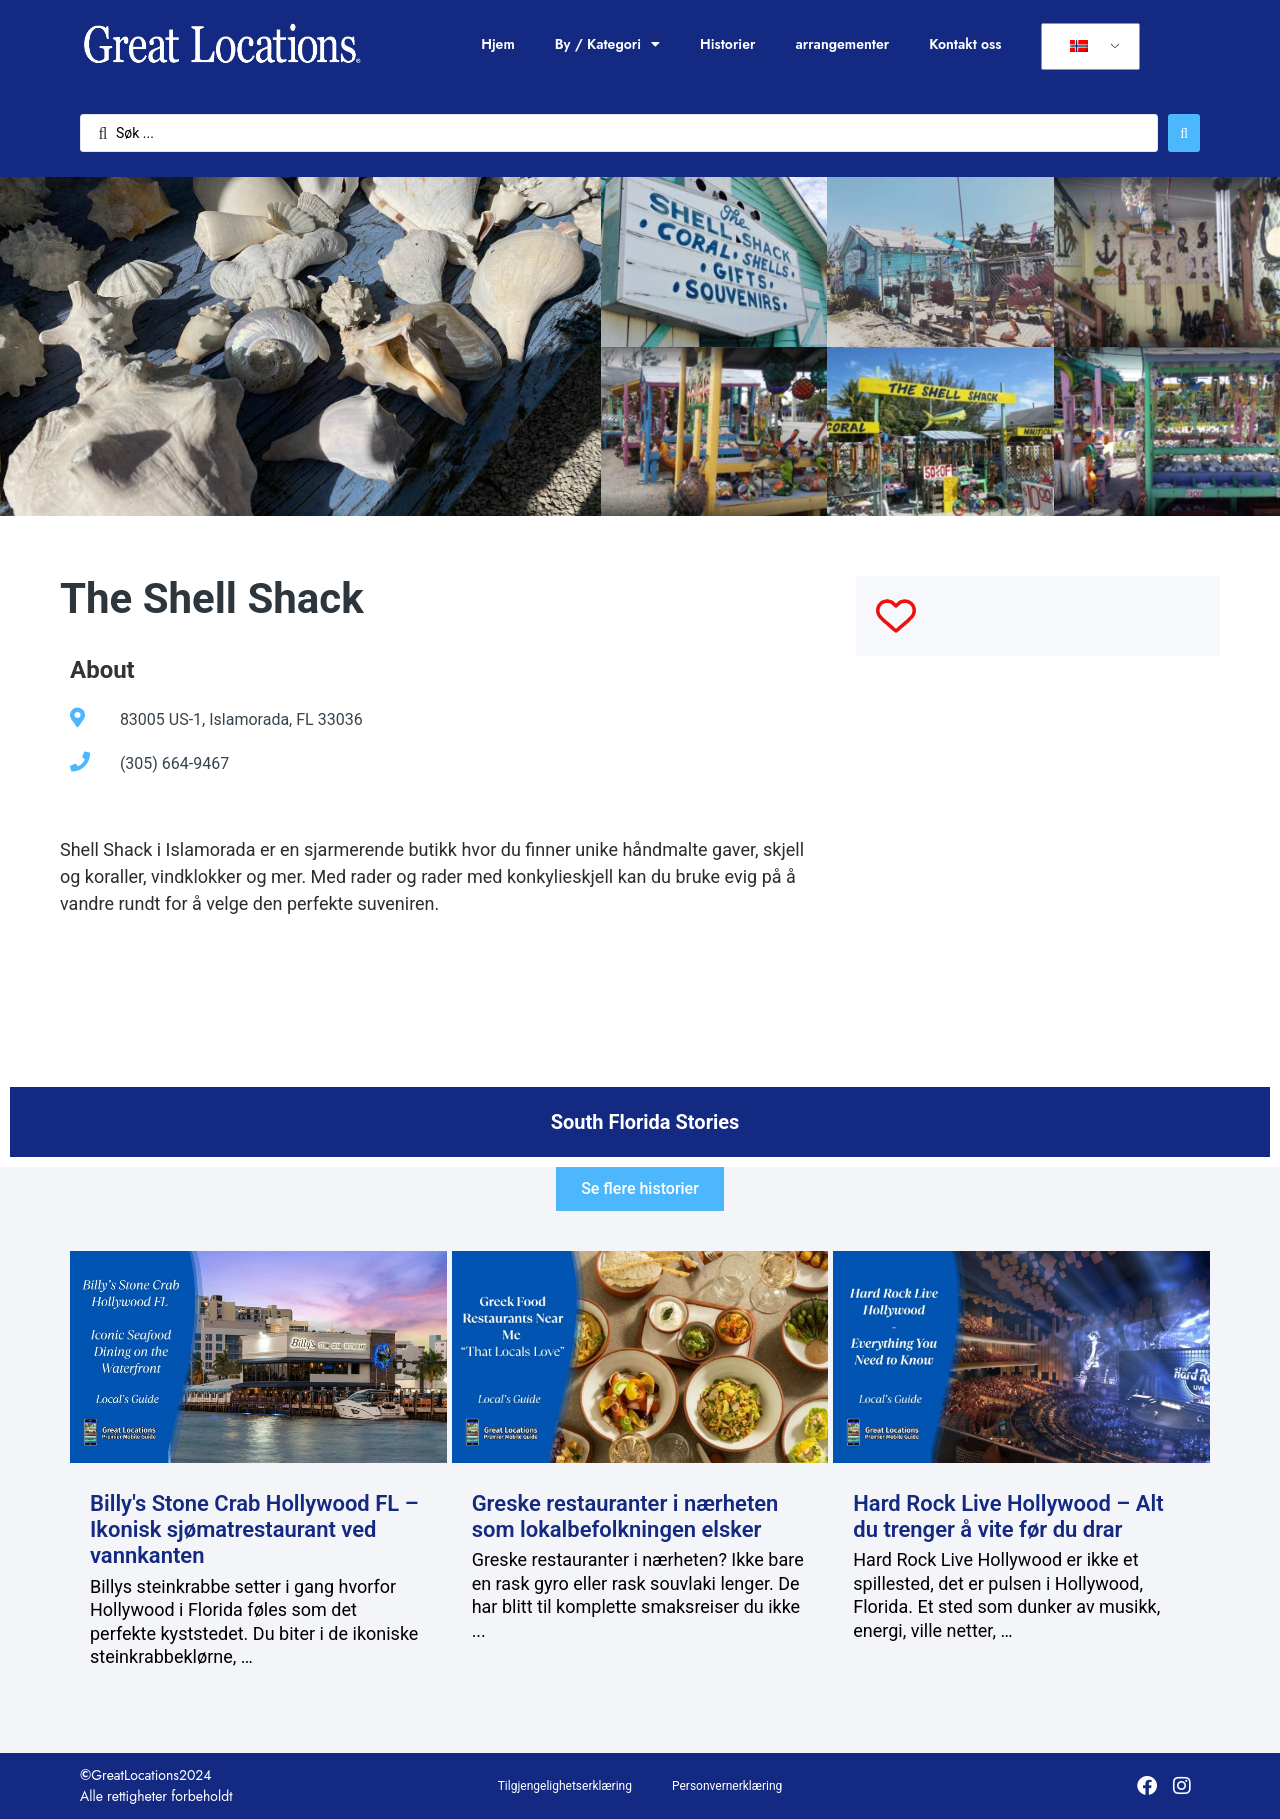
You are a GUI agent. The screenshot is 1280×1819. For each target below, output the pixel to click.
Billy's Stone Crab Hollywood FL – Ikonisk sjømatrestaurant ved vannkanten (254, 1530)
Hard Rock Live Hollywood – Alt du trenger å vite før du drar (1008, 1516)
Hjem (498, 44)
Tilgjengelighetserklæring (565, 1786)
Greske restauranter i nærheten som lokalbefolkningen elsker (625, 1516)
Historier (727, 44)
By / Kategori (607, 44)
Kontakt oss (965, 44)
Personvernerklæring (727, 1786)
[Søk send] (1184, 133)
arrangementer (842, 44)
